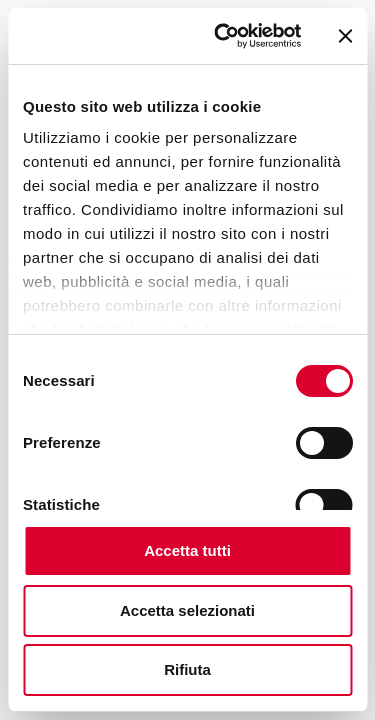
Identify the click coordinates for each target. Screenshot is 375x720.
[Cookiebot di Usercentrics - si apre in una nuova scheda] (223, 36)
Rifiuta (187, 669)
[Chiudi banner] (345, 36)
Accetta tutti (187, 550)
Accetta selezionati (187, 610)
